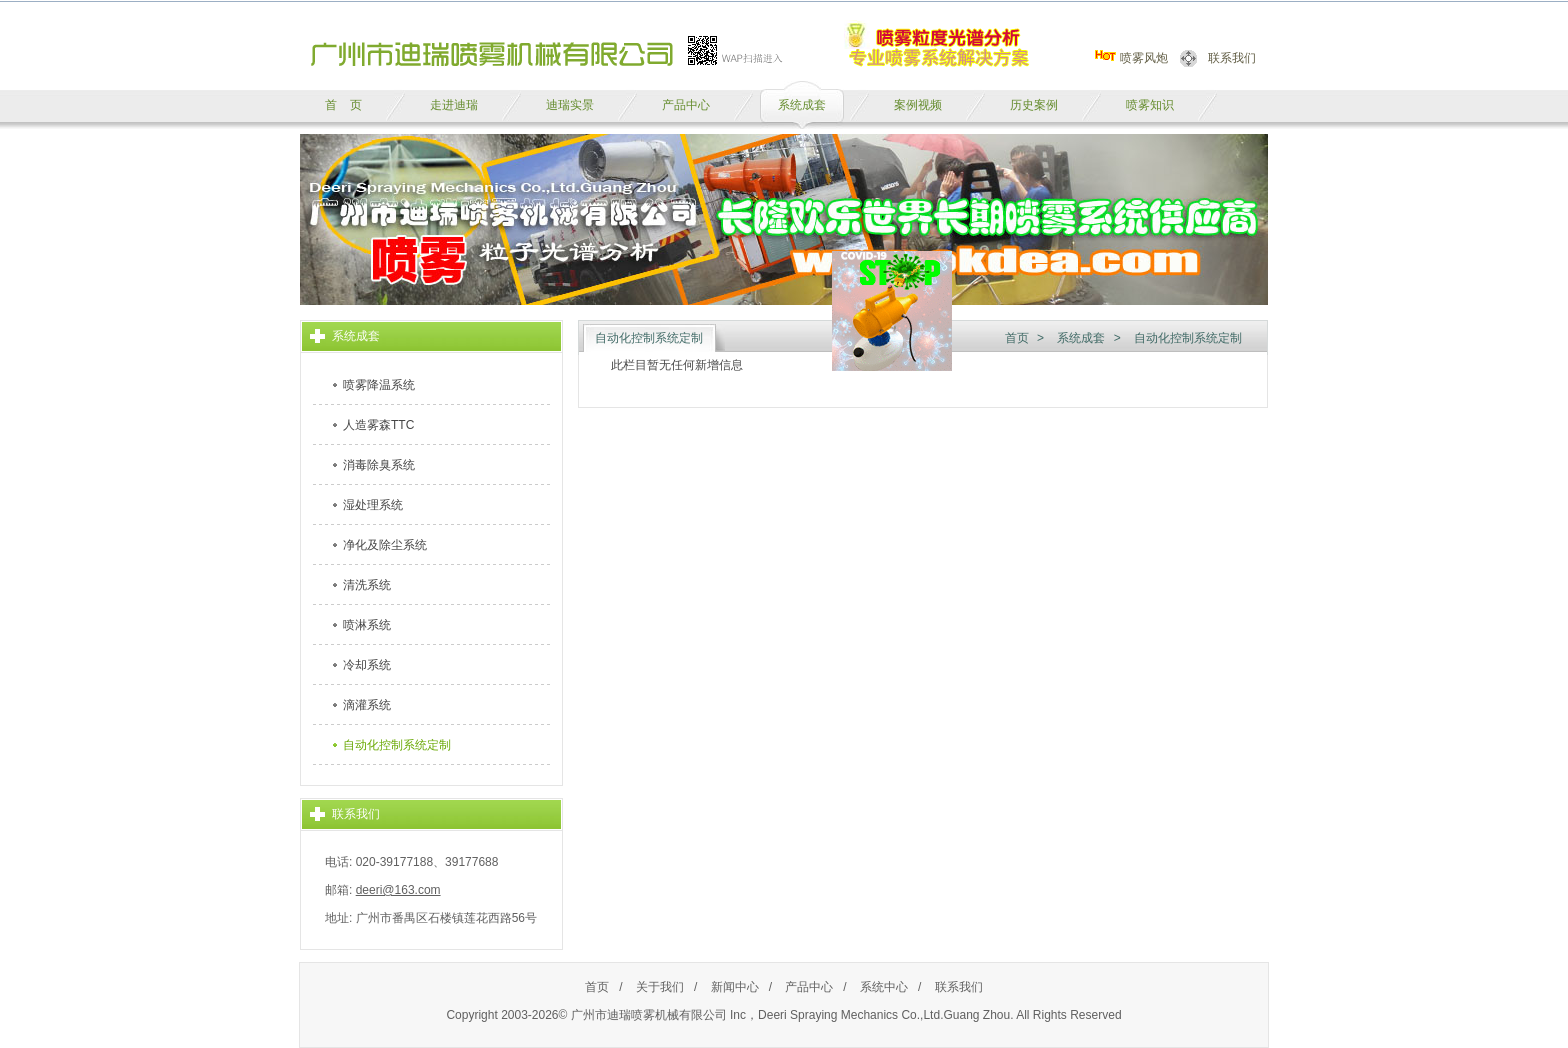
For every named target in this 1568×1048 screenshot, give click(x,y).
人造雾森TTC (378, 425)
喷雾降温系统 (379, 385)
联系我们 (1232, 58)
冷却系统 (367, 665)
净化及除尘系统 (385, 545)
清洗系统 (367, 585)
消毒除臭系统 (379, 465)
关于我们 (660, 987)
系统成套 (1081, 338)
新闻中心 (735, 987)
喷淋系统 (367, 625)
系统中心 (884, 987)
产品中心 (809, 987)
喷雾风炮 (1144, 58)
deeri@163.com (398, 890)
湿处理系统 (373, 505)
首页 (1017, 338)
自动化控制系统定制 (397, 745)
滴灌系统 (367, 705)
